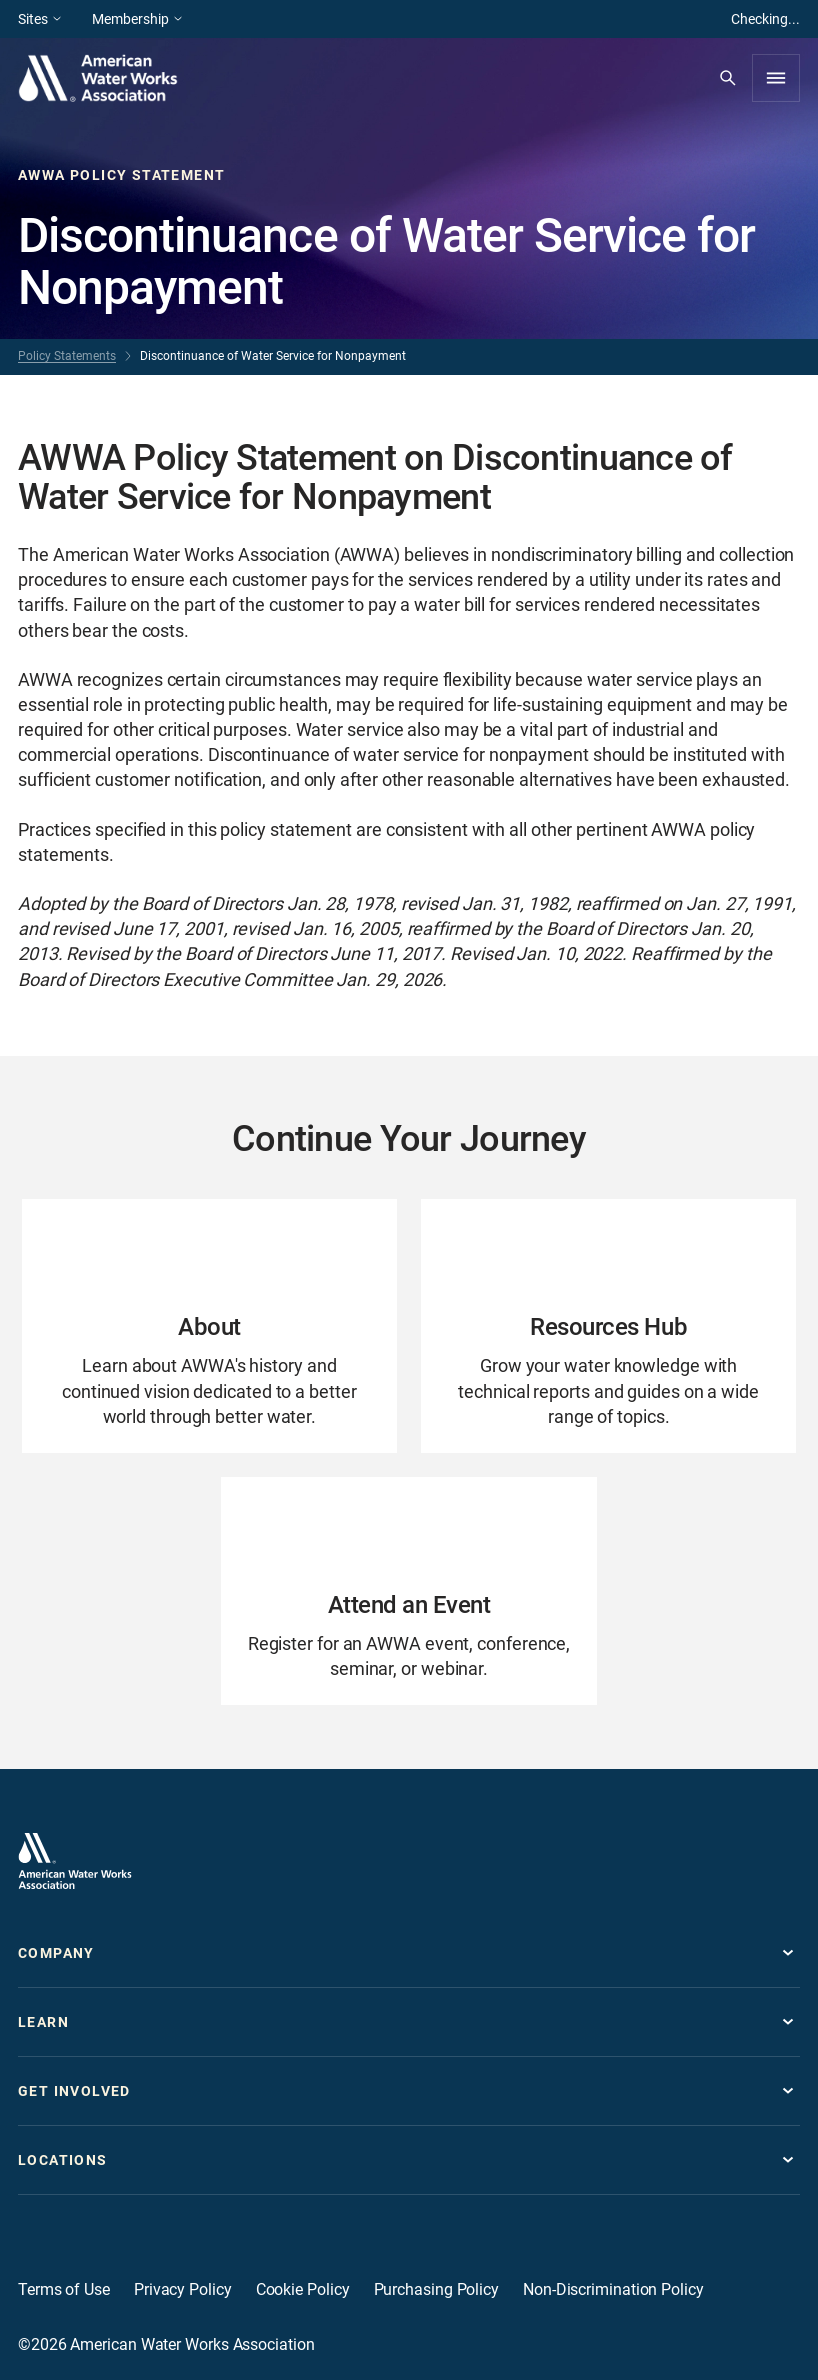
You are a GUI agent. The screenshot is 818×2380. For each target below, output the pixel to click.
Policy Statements (67, 356)
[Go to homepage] (75, 1861)
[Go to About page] (209, 1326)
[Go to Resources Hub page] (608, 1326)
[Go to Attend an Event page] (408, 1591)
